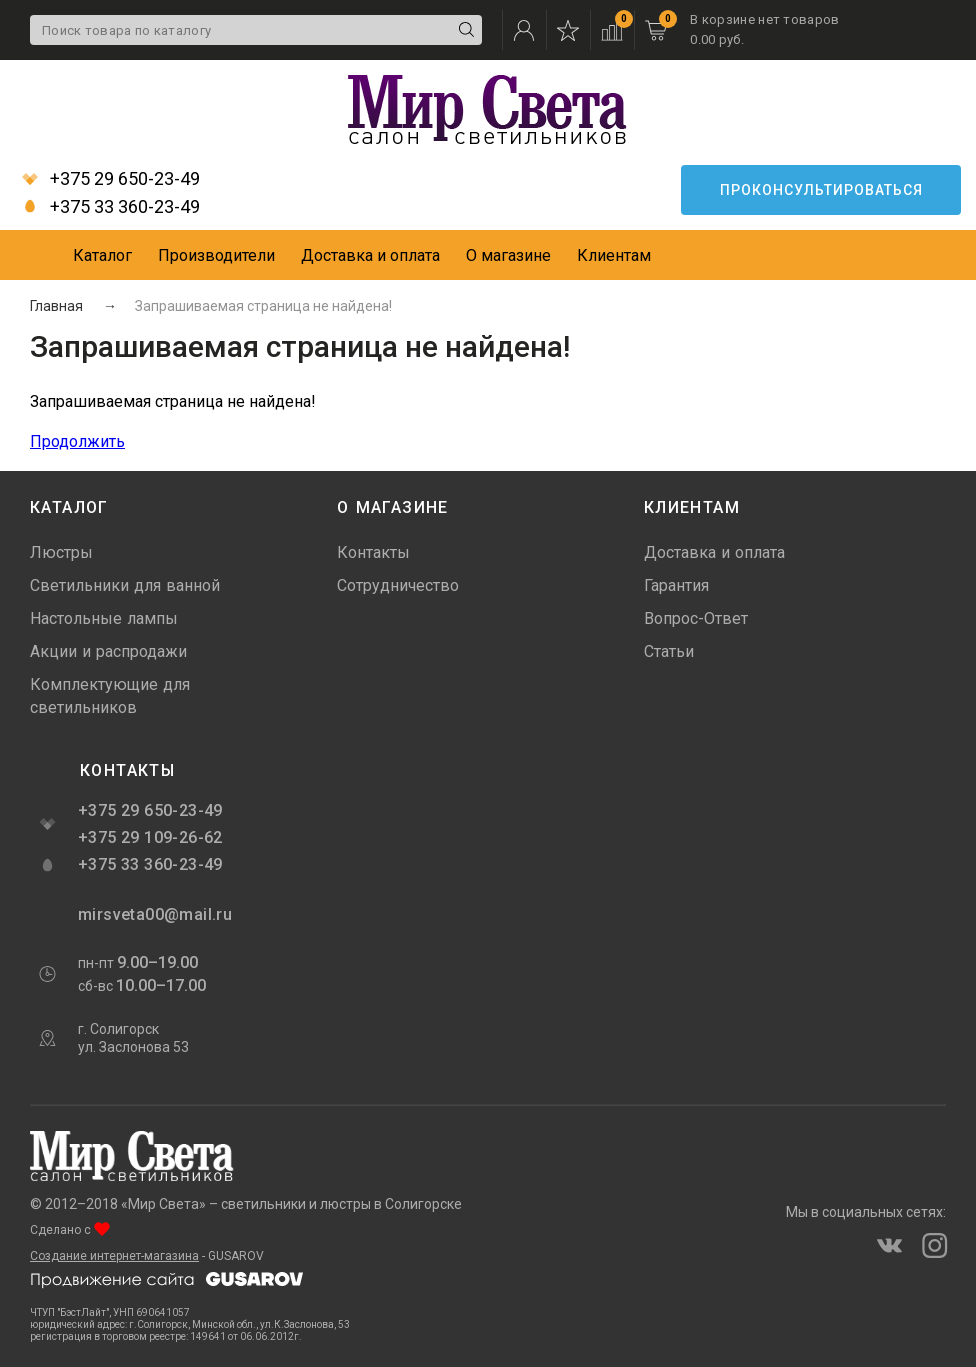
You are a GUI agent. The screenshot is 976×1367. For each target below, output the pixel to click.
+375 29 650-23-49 (111, 179)
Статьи (669, 651)
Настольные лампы (104, 618)
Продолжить (77, 441)
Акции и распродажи (108, 651)
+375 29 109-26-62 (150, 837)
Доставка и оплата (370, 255)
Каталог (102, 255)
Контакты (373, 552)
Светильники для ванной (125, 585)
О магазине (508, 255)
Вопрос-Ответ (696, 618)
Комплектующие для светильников (110, 696)
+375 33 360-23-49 (111, 207)
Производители (216, 255)
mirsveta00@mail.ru (153, 914)
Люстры (61, 552)
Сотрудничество (398, 585)
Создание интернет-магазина (114, 1256)
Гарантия (676, 585)
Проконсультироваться (821, 190)
